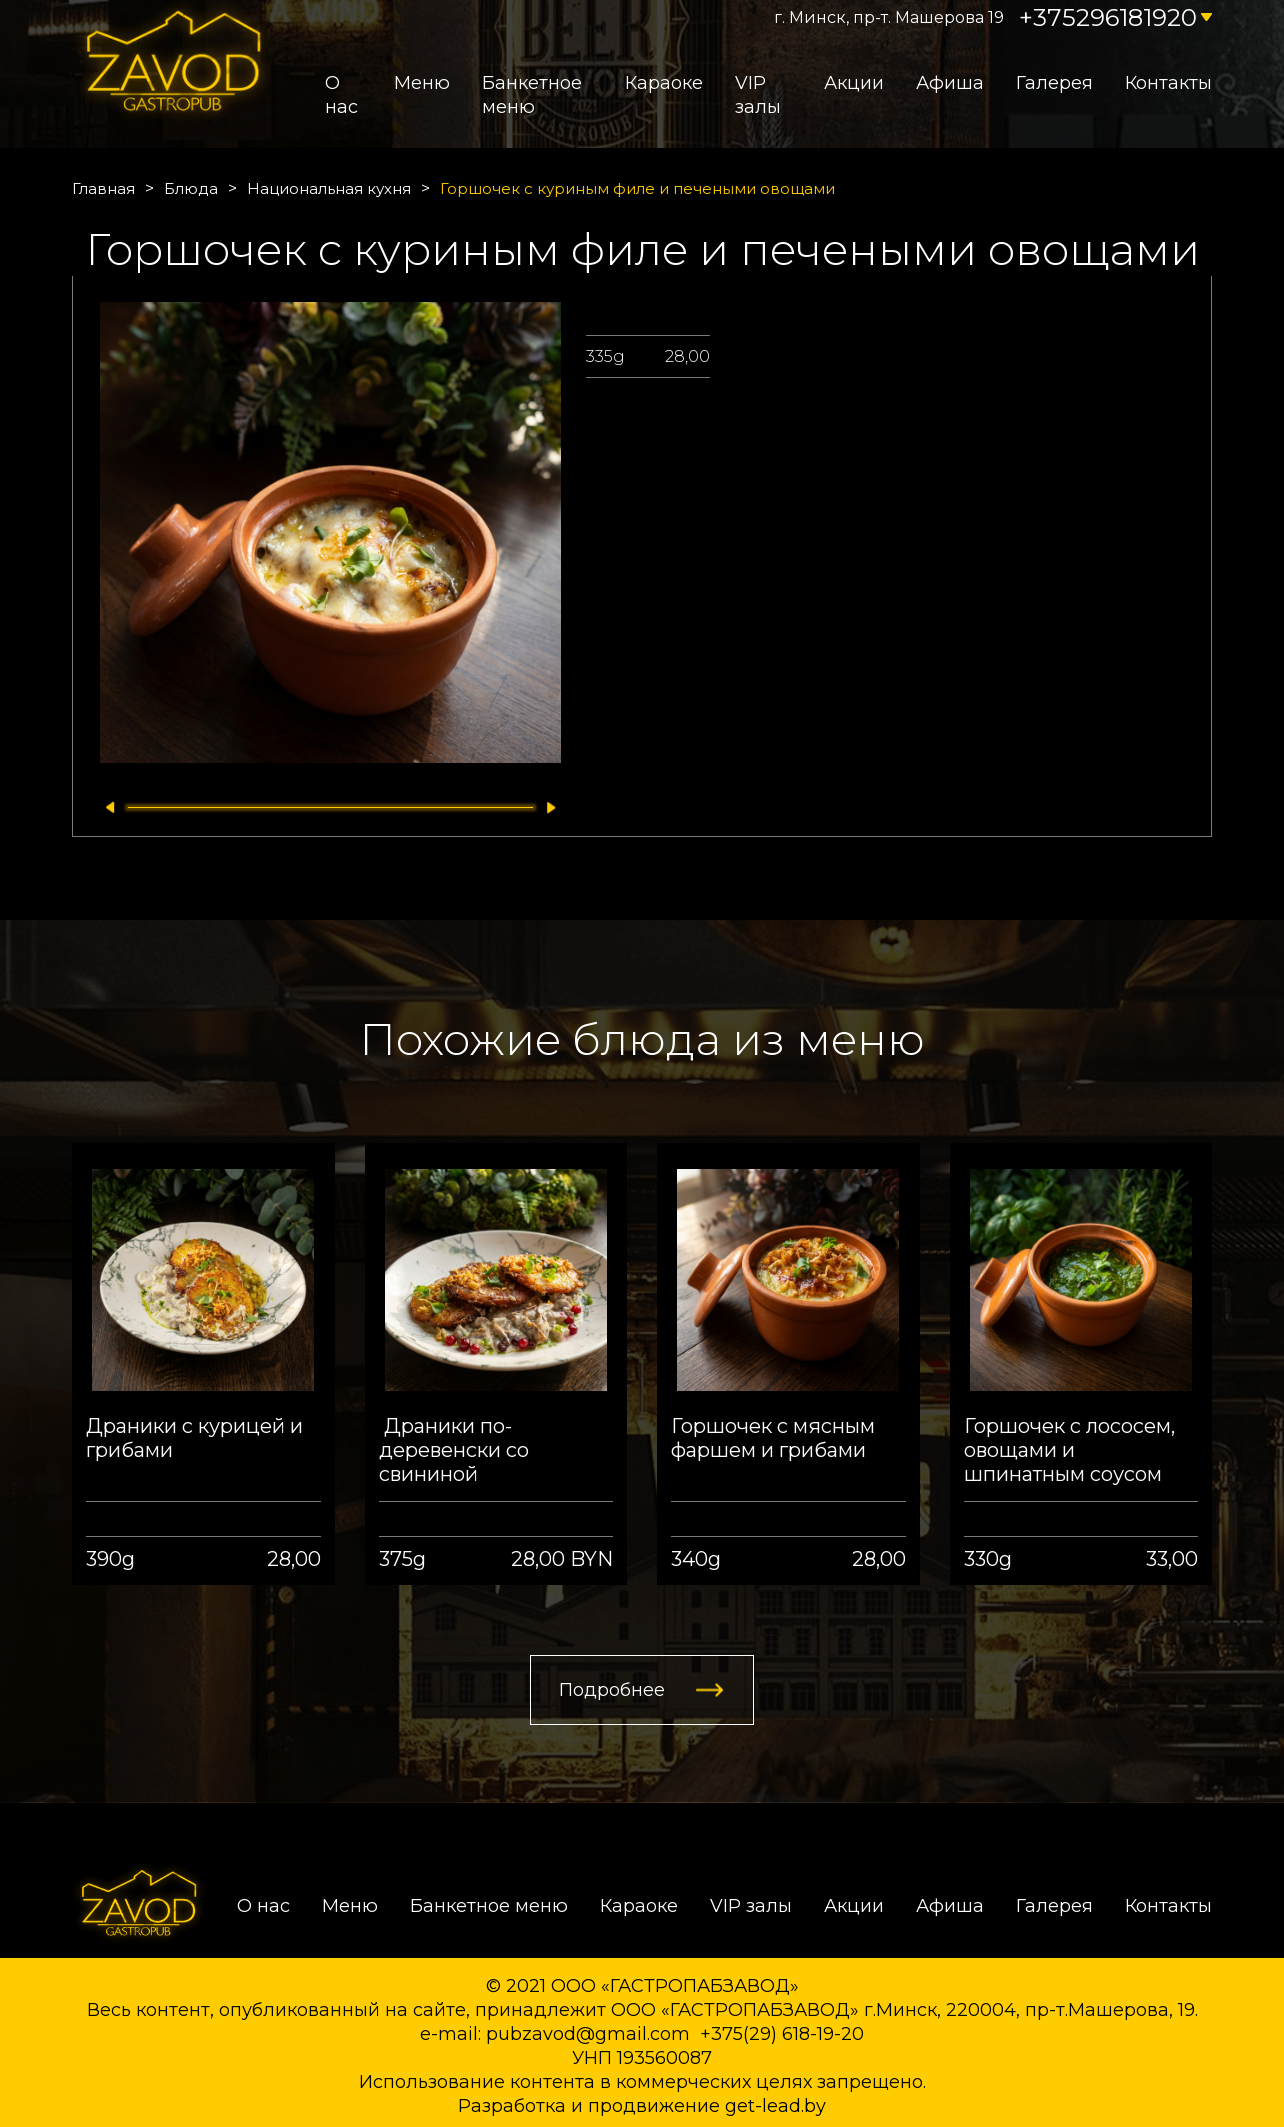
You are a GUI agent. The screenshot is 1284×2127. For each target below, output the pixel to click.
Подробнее (612, 1690)
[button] (105, 807)
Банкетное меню (532, 95)
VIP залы (758, 95)
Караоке (664, 83)
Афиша (950, 83)
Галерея (1054, 83)
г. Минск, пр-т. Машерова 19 (889, 17)
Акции (854, 83)
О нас (341, 95)
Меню (422, 83)
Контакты (1168, 83)
